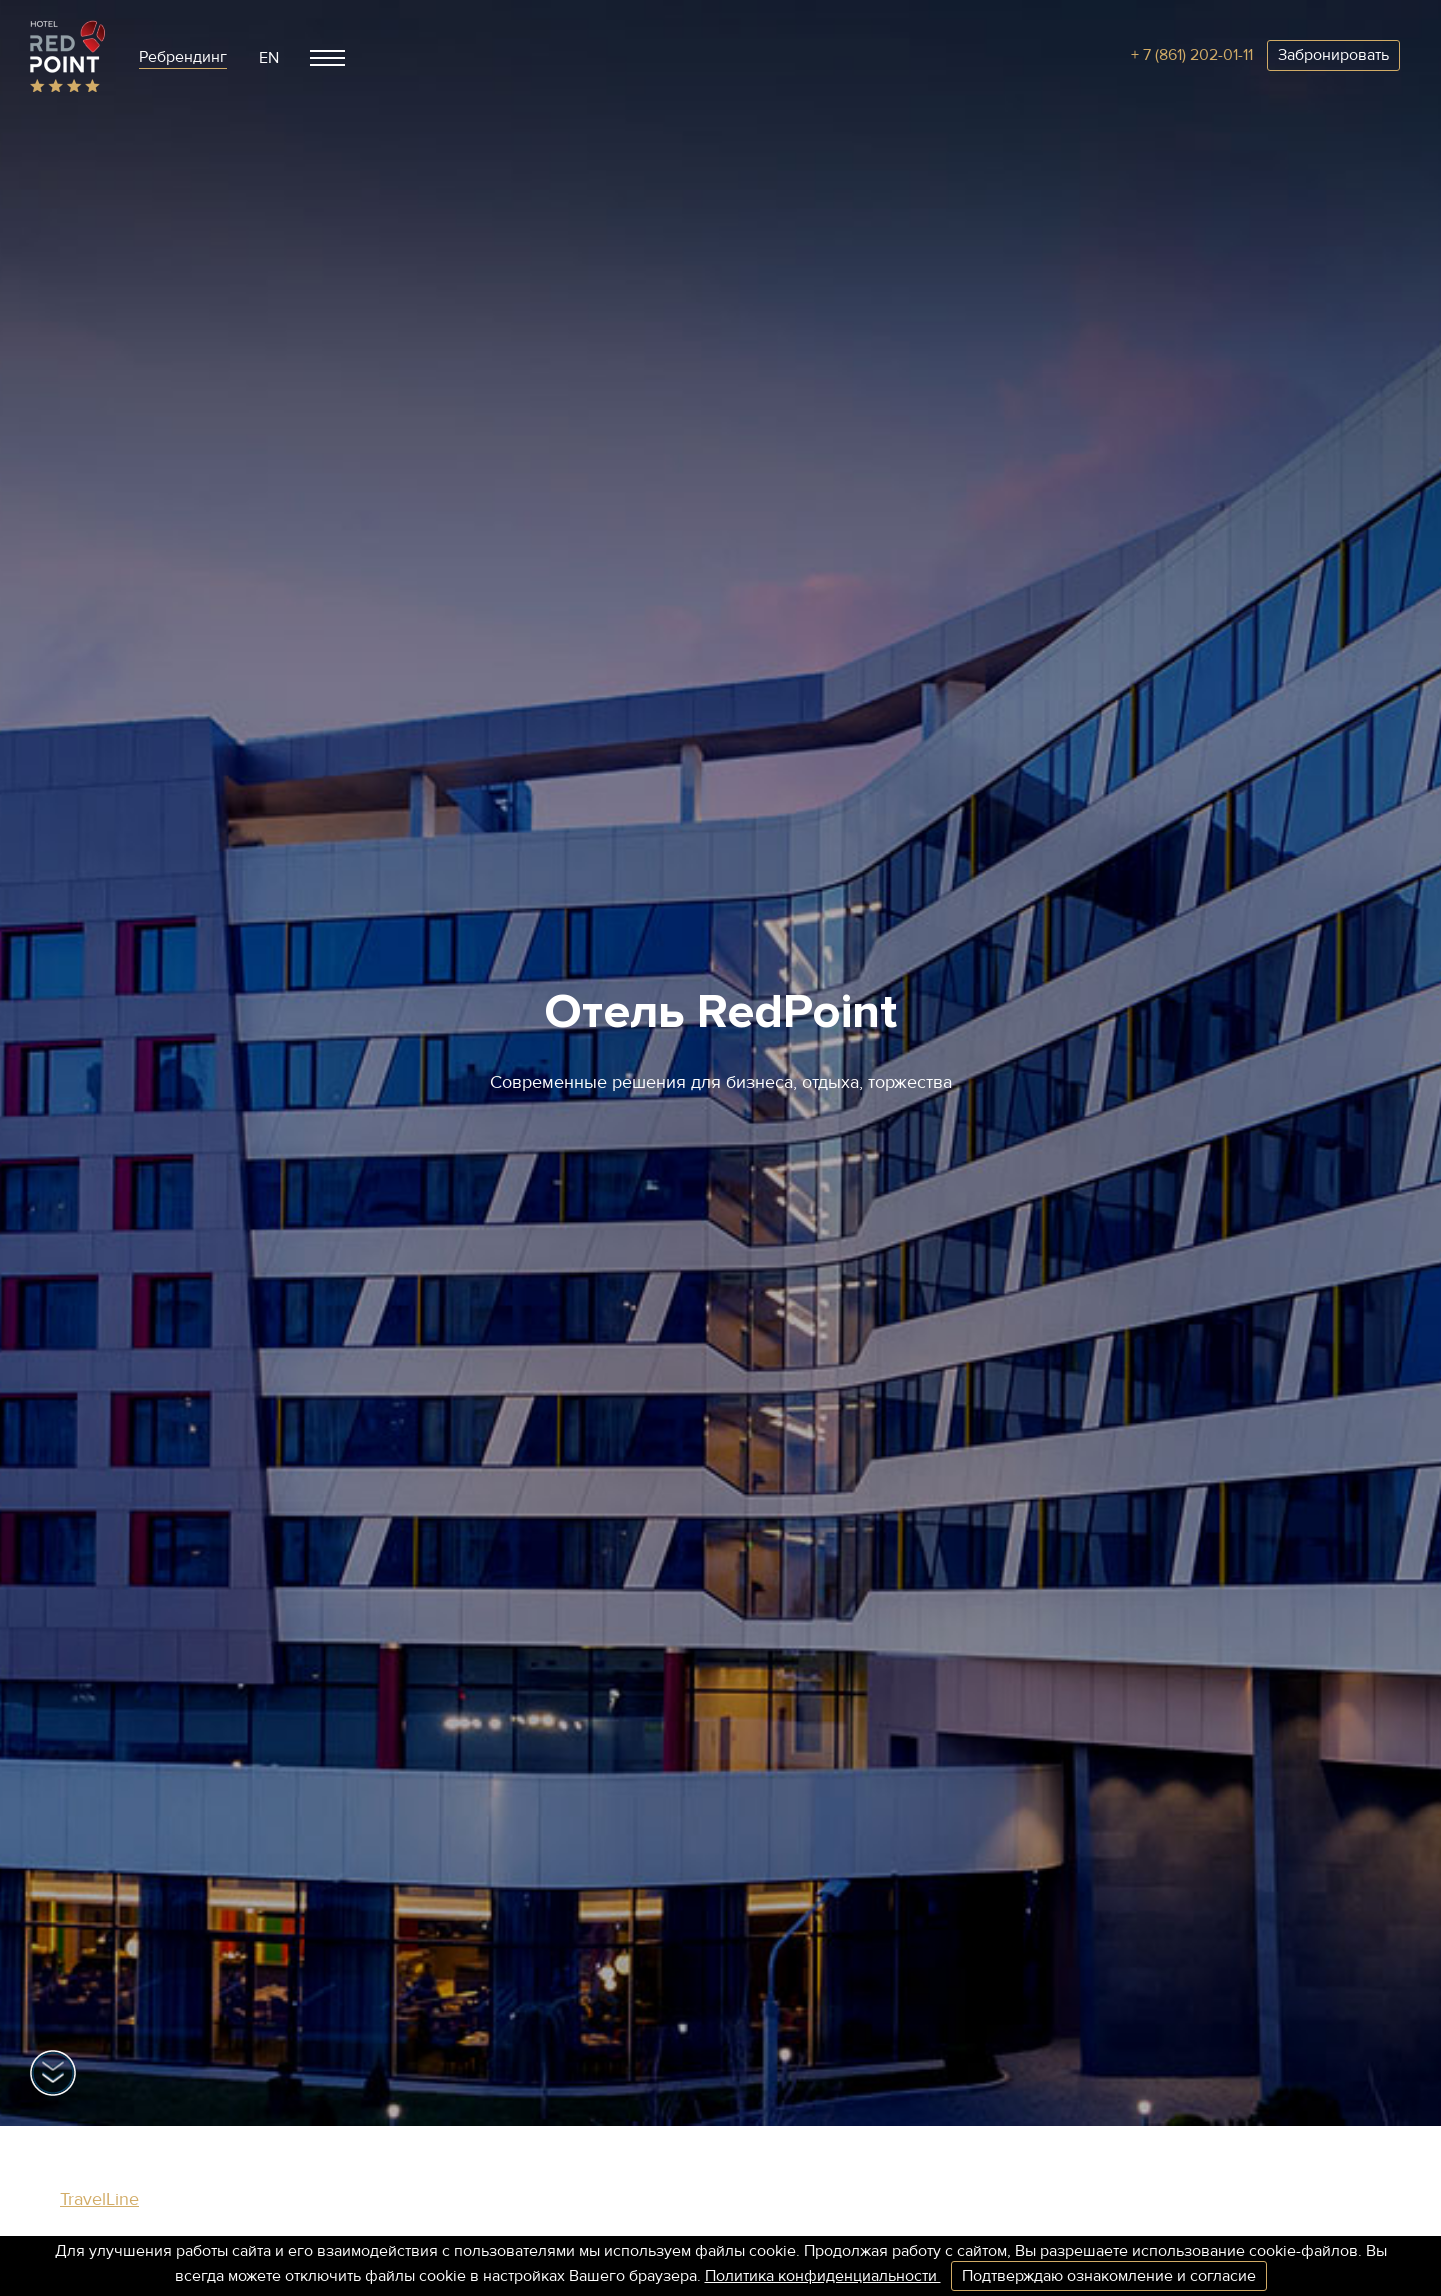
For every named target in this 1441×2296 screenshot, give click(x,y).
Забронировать (1333, 55)
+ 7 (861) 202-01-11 (1192, 55)
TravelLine (99, 2199)
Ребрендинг (183, 57)
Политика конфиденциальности (823, 2276)
